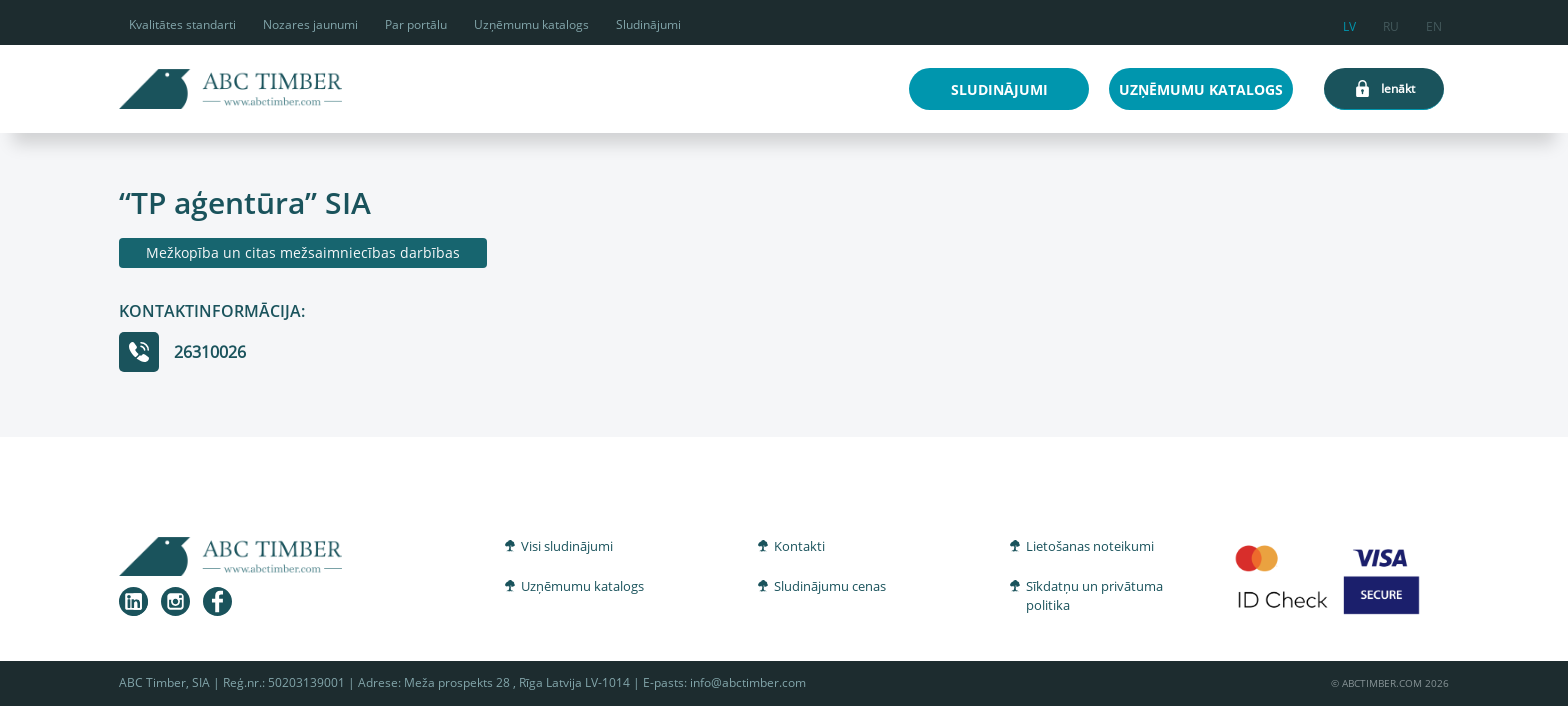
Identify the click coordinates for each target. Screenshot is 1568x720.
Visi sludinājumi (567, 546)
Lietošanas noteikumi (1090, 546)
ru (1391, 23)
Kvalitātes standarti (182, 24)
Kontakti (799, 546)
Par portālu (416, 24)
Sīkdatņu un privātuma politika (1094, 596)
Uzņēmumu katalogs (531, 24)
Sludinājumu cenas (830, 586)
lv (1349, 23)
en (1434, 23)
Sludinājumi (648, 24)
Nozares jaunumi (310, 24)
